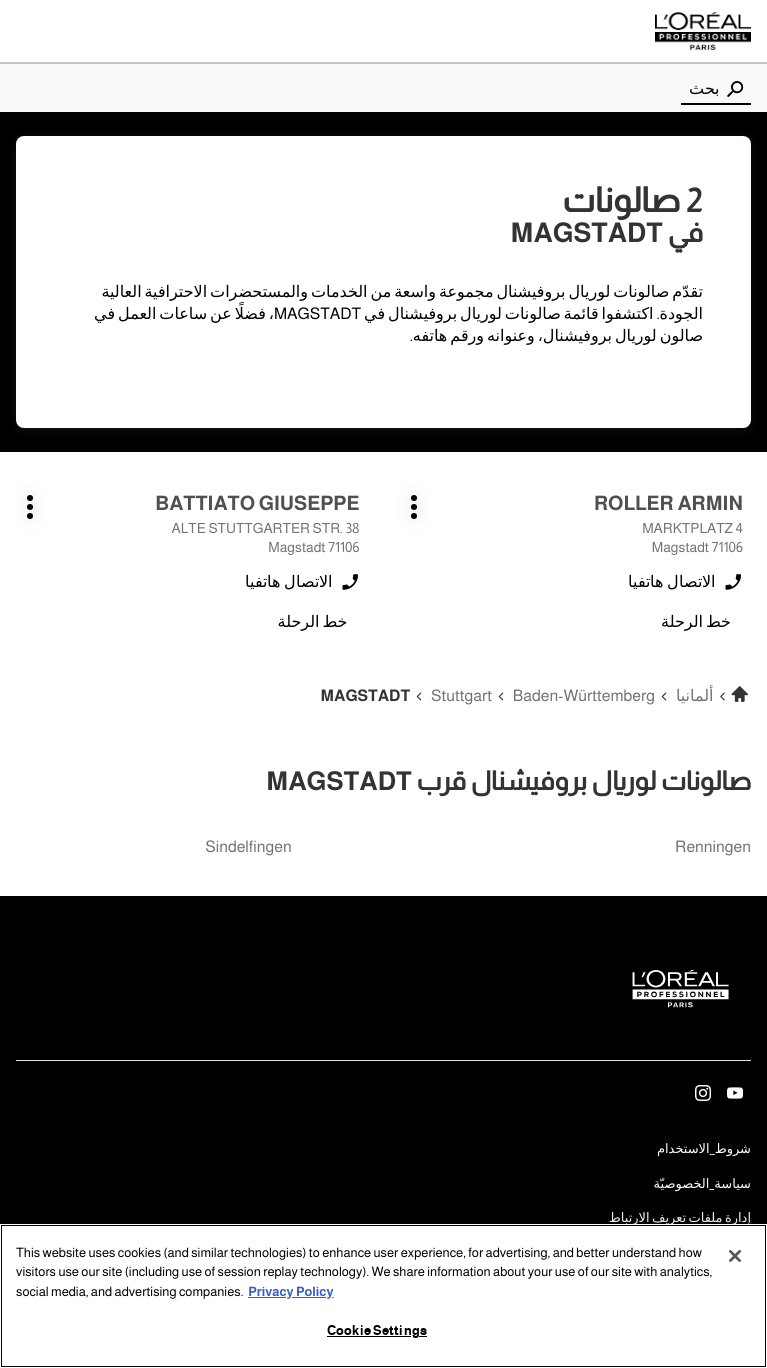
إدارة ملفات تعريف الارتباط (680, 1218)
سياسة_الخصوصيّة (702, 1186)
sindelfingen (248, 847)
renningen (713, 847)
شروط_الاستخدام (704, 1151)
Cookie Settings (377, 1333)
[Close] (735, 1257)
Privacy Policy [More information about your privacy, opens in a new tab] (290, 1293)
